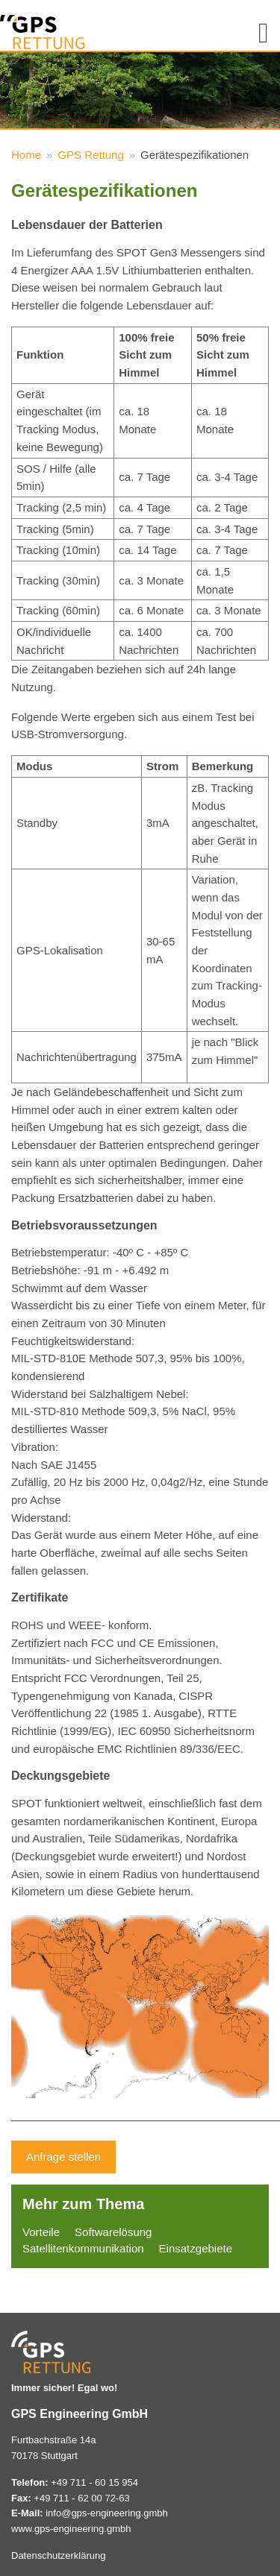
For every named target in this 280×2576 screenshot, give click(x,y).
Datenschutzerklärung (58, 2555)
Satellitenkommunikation (83, 2248)
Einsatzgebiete (195, 2248)
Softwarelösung (113, 2232)
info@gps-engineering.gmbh (107, 2513)
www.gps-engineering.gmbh (71, 2528)
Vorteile (41, 2232)
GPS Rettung (90, 154)
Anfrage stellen (63, 2156)
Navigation (258, 29)
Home (26, 154)
